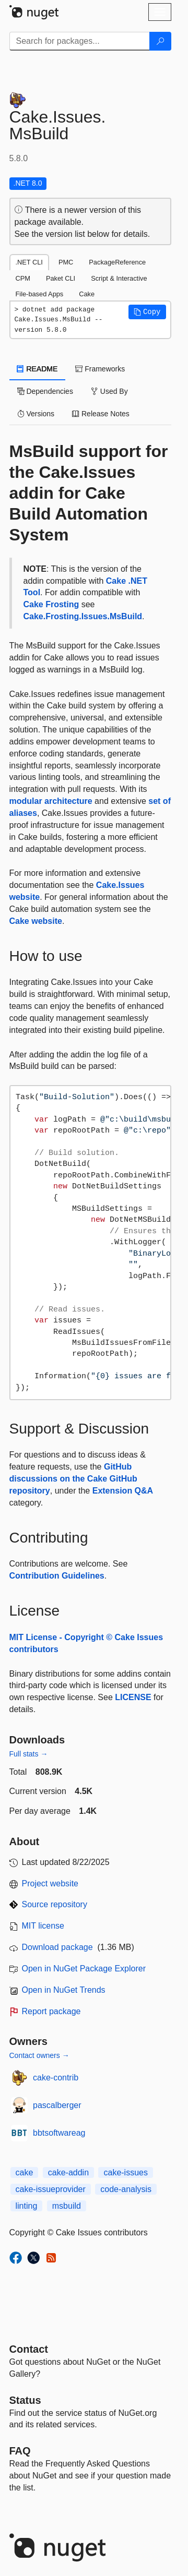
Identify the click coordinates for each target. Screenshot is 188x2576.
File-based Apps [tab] (40, 294)
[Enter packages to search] (79, 41)
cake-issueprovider (51, 2189)
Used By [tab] (109, 391)
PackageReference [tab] (117, 262)
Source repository (54, 1904)
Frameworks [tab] (100, 369)
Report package (51, 2011)
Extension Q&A (122, 1490)
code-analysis (125, 2189)
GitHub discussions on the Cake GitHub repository (73, 1478)
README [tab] (37, 369)
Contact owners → (39, 2055)
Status (25, 2400)
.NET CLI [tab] (29, 262)
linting (27, 2205)
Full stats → (28, 1754)
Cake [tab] (87, 294)
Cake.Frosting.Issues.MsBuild (83, 616)
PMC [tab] (65, 262)
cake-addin (68, 2172)
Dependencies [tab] (45, 391)
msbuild (66, 2205)
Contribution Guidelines (56, 1575)
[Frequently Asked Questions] (20, 2451)
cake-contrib (55, 2077)
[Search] (160, 41)
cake (24, 2172)
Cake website (35, 921)
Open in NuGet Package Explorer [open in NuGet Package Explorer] (84, 1968)
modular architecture (50, 801)
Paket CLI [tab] (60, 278)
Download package (57, 1947)
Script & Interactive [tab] (119, 278)
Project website (50, 1883)
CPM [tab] (23, 278)
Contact (28, 2349)
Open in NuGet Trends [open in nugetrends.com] (63, 1989)
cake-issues (125, 2172)
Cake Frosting (51, 604)
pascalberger (57, 2105)
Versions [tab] (36, 413)
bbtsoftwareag (59, 2132)
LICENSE (133, 1697)
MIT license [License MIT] (43, 1925)
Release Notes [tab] (101, 413)
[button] (147, 312)
